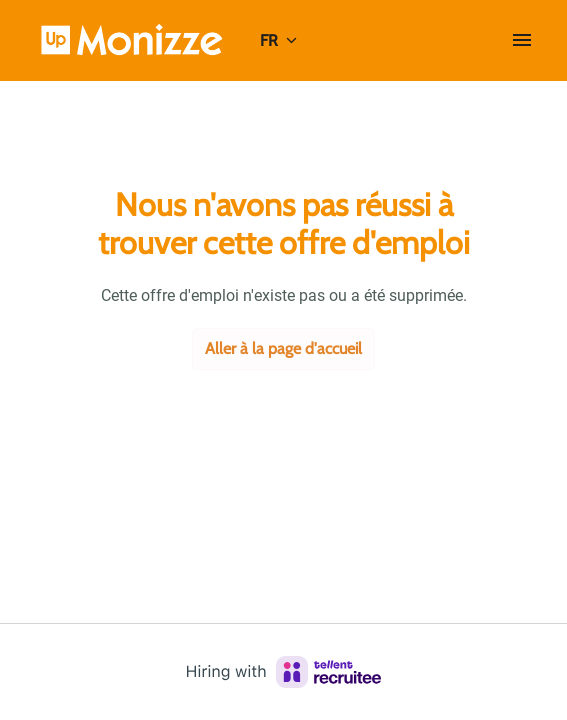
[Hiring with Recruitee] (284, 672)
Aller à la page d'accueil (283, 348)
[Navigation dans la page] (522, 40)
